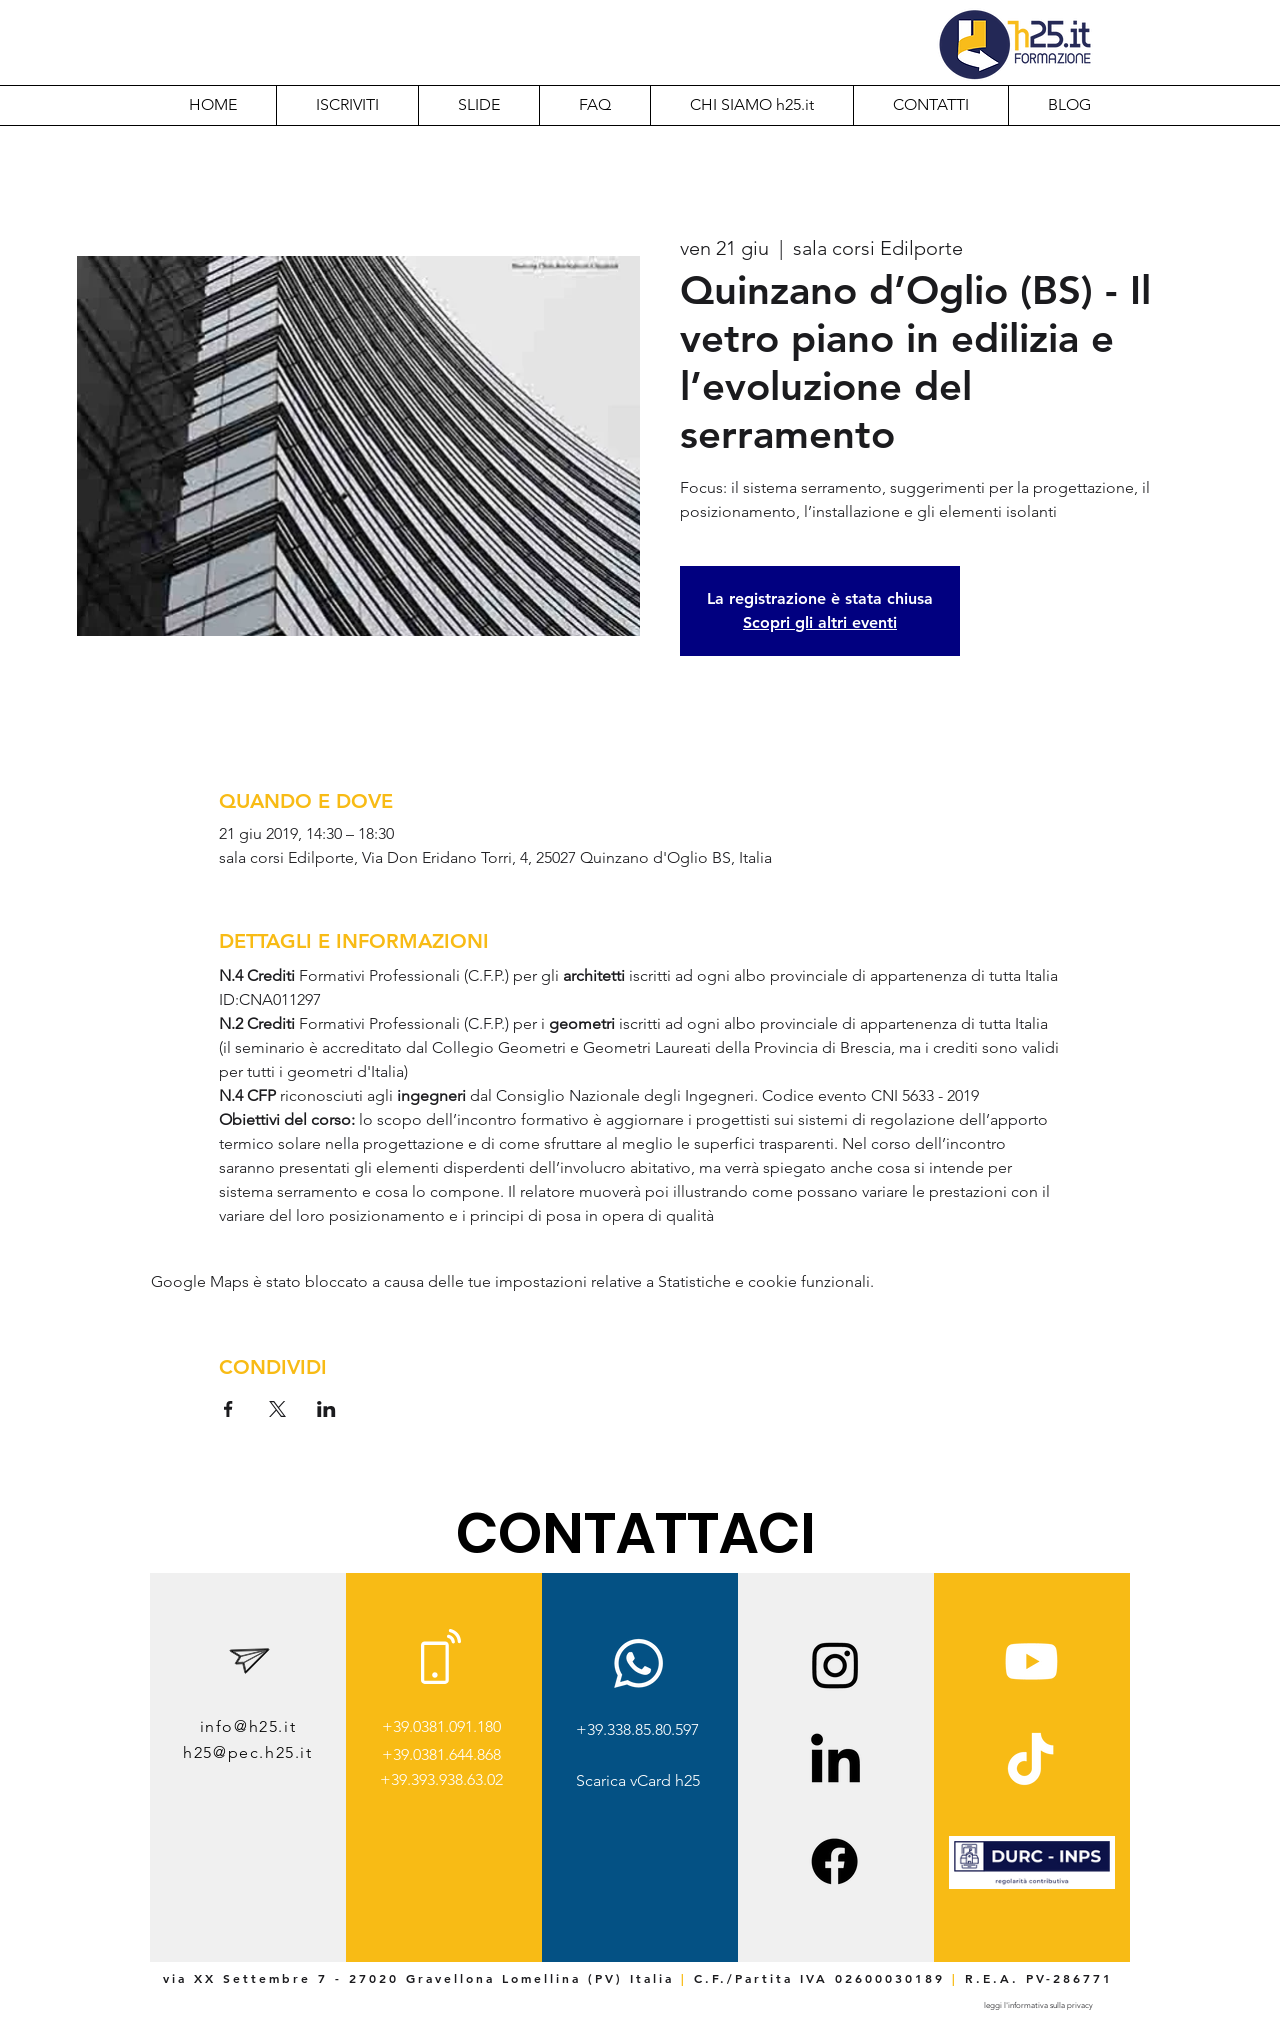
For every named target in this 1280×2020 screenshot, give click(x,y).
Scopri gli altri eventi (820, 622)
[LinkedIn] (835, 1762)
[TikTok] (1030, 1762)
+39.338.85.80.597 (637, 1729)
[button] (751, 105)
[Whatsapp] (638, 1663)
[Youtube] (1031, 1661)
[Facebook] (834, 1861)
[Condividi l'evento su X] (277, 1409)
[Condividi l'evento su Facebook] (228, 1409)
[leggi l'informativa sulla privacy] (1038, 2005)
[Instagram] (835, 1664)
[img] (1032, 1885)
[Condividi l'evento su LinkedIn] (326, 1409)
